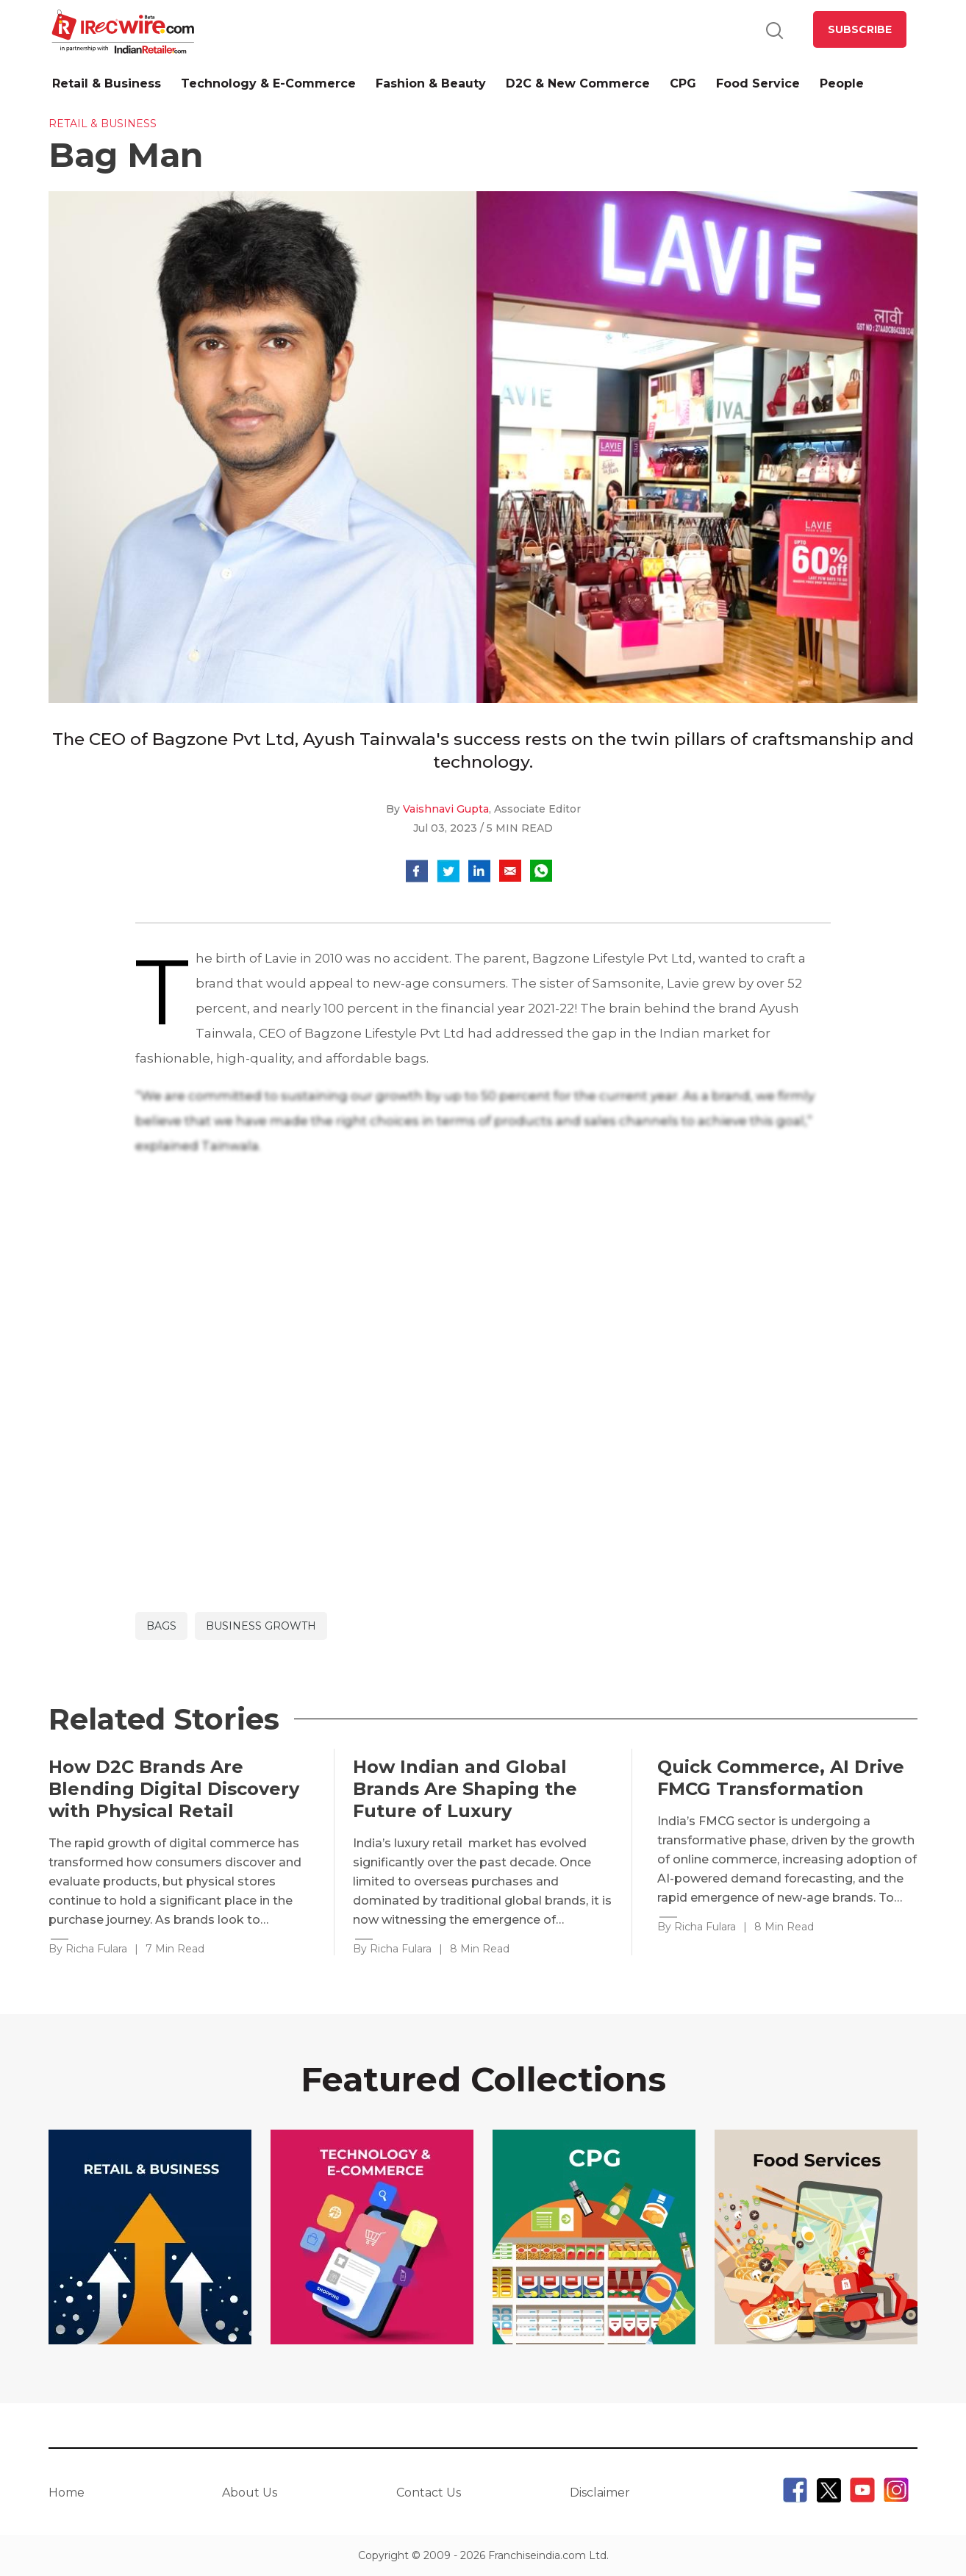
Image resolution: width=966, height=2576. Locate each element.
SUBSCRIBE (860, 29)
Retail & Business (106, 83)
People (842, 83)
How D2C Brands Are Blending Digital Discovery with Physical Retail (174, 1789)
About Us (249, 2493)
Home (67, 2493)
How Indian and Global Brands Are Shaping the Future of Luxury (465, 1789)
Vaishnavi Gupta (446, 809)
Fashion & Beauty (431, 83)
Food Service (758, 83)
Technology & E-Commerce (268, 83)
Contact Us (428, 2493)
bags (161, 1626)
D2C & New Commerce (578, 83)
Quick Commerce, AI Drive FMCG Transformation (780, 1777)
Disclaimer (600, 2493)
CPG (683, 83)
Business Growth (261, 1626)
